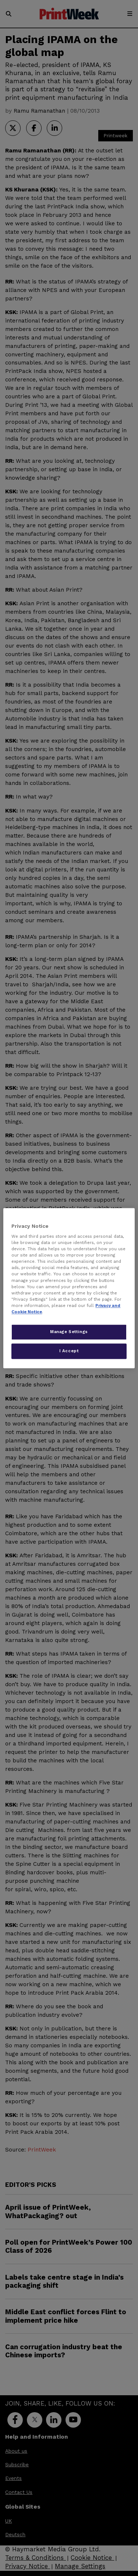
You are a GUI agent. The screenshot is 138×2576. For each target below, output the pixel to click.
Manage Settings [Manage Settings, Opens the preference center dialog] (69, 1331)
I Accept (69, 1350)
